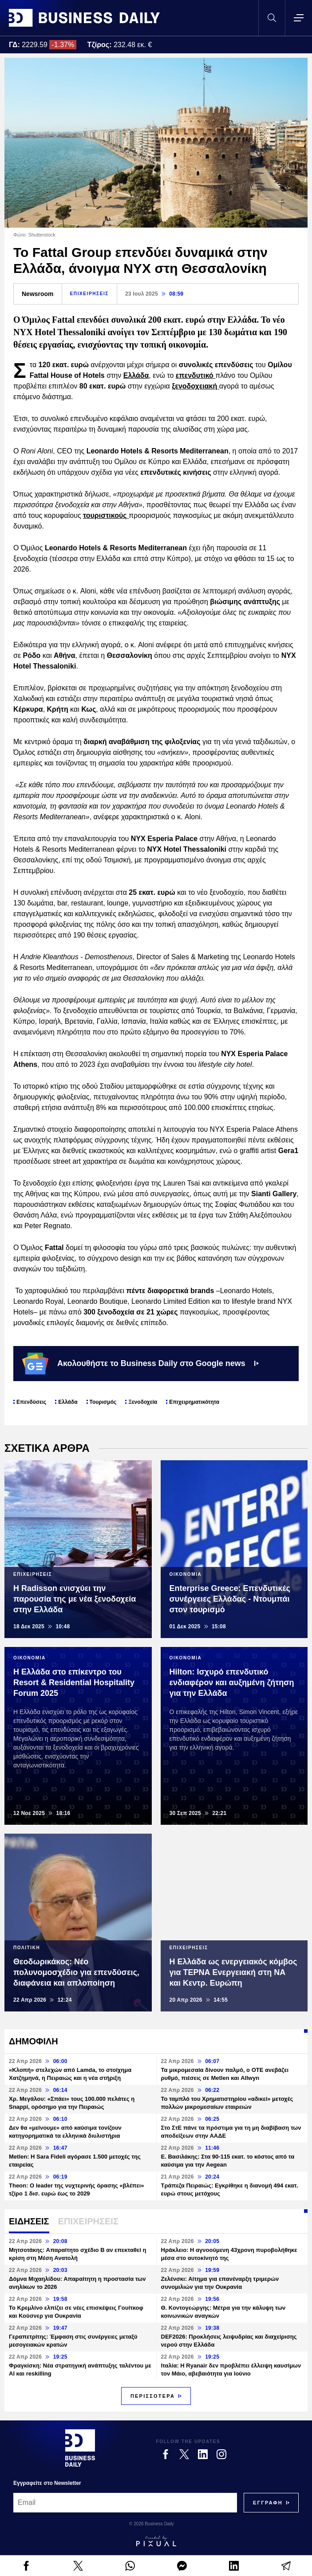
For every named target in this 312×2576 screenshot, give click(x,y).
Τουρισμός (103, 1402)
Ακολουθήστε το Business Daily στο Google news (140, 1363)
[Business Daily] (80, 2448)
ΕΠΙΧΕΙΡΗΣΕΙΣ (89, 293)
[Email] (125, 2502)
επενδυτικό (196, 375)
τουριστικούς (106, 515)
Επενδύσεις (31, 1402)
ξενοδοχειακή (195, 386)
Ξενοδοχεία (142, 1402)
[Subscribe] (268, 2503)
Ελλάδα (136, 375)
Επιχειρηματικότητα (194, 1402)
